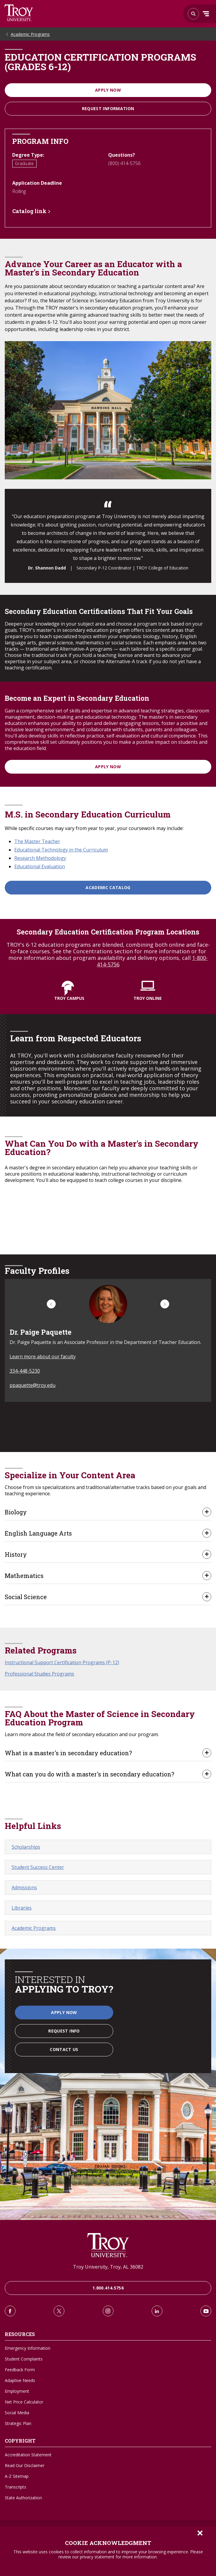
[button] (51, 1303)
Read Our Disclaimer (24, 2465)
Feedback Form (20, 2369)
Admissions (24, 1887)
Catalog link (29, 211)
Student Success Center (38, 1867)
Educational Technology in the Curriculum (61, 849)
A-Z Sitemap (17, 2476)
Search (18, 12)
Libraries (22, 1907)
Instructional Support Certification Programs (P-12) (62, 1662)
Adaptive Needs (20, 2380)
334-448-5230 (25, 1371)
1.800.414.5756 (108, 2288)
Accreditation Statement (28, 2455)
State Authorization (23, 2497)
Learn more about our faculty (43, 1356)
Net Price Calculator (24, 2402)
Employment (17, 2391)
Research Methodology (40, 858)
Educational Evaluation (39, 866)
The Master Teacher (37, 841)
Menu (206, 13)
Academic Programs (30, 34)
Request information (108, 108)
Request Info (64, 2031)
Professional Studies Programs (39, 1673)
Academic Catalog (108, 887)
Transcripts (15, 2487)
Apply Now (108, 90)
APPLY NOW (108, 766)
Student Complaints (24, 2359)
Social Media (17, 2412)
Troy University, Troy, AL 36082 (108, 2267)
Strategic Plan (18, 2423)
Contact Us (64, 2049)
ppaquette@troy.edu (32, 1385)
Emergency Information (27, 2348)
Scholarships (26, 1847)
